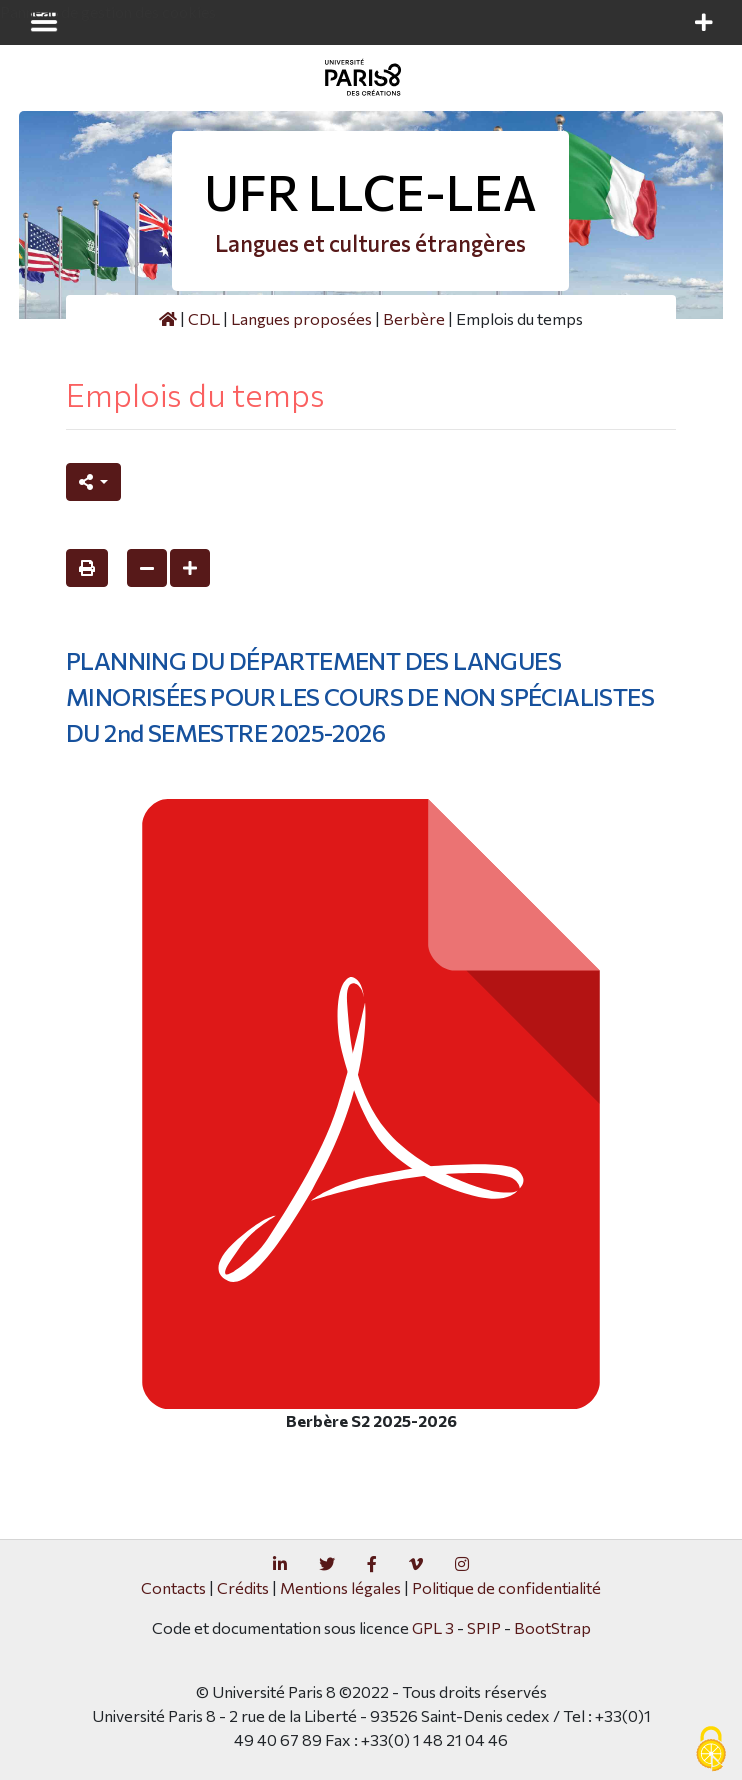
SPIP (484, 1627)
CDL (204, 318)
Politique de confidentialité (506, 1587)
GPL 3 (433, 1627)
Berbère (414, 318)
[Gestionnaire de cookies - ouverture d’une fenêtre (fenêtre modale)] (711, 1750)
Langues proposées (301, 318)
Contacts (173, 1587)
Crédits (243, 1587)
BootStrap (552, 1627)
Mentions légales (340, 1587)
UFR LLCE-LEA (370, 191)
